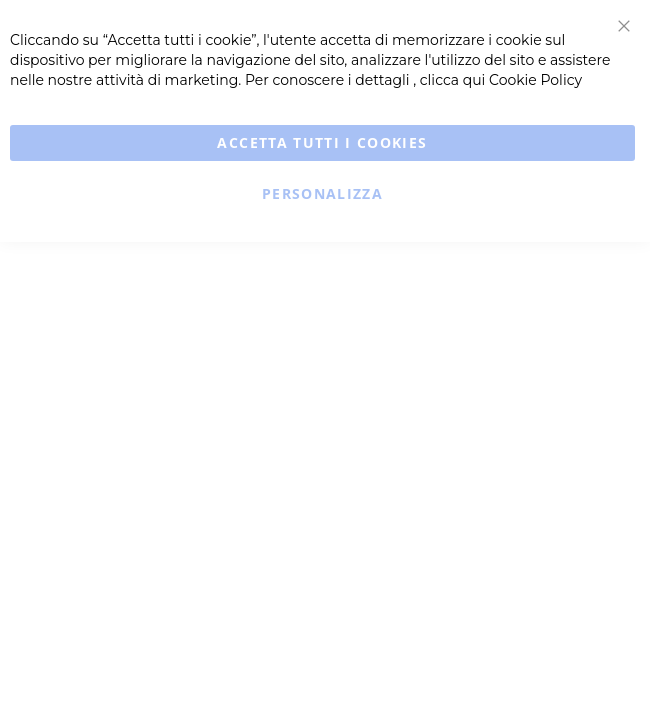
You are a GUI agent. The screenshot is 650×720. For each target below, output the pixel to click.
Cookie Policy (535, 80)
